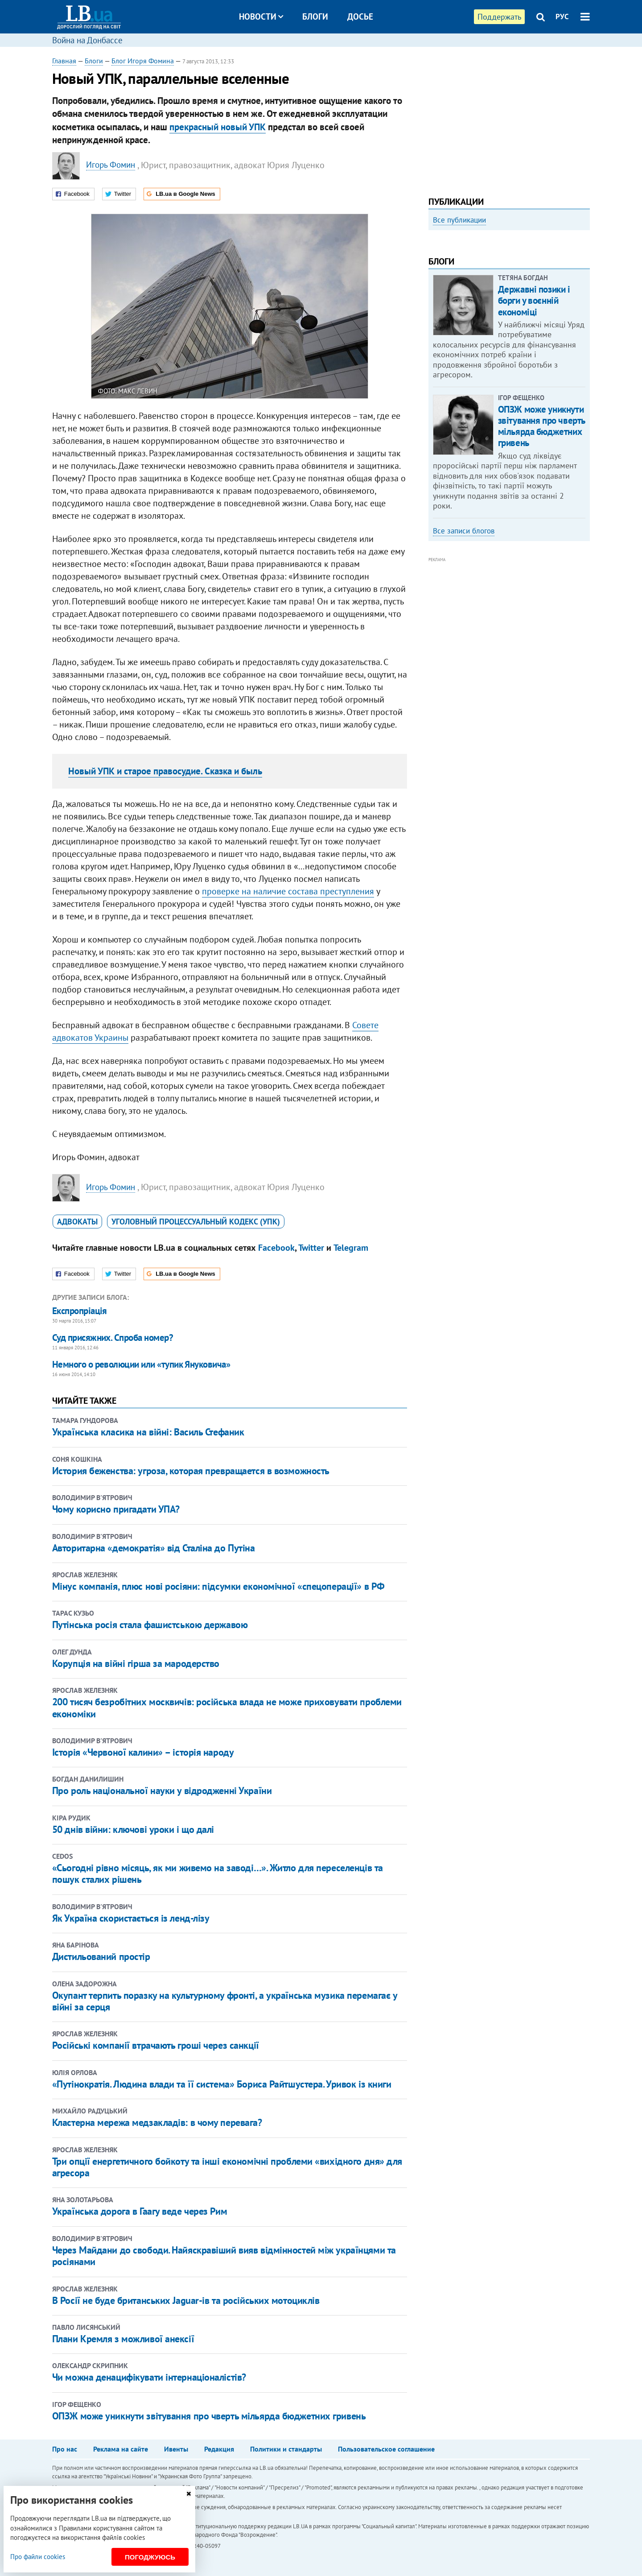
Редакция (219, 2448)
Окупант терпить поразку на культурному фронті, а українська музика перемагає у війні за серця (224, 2001)
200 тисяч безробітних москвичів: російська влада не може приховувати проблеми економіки (227, 1707)
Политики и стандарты (286, 2448)
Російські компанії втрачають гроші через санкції (155, 2045)
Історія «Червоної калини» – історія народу (144, 1752)
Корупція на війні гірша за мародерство (135, 1663)
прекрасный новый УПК (217, 127)
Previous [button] (433, 310)
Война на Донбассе (87, 40)
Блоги (315, 16)
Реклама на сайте (120, 2448)
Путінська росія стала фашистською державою (150, 1624)
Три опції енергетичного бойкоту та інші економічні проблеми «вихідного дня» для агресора (227, 2167)
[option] (509, 306)
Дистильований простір (101, 1956)
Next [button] (584, 310)
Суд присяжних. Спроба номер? (112, 1337)
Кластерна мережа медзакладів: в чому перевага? (157, 2122)
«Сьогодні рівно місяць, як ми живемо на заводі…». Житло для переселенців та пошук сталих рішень (217, 1873)
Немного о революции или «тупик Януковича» (141, 1364)
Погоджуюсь (150, 2557)
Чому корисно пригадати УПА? (116, 1509)
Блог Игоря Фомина (142, 60)
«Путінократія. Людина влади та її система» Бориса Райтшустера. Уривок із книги (221, 2084)
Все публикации (459, 220)
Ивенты (176, 2448)
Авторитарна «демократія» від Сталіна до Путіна (153, 1548)
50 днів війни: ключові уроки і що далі (133, 1829)
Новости (261, 16)
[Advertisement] (509, 118)
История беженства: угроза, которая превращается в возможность (190, 1470)
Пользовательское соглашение (386, 2448)
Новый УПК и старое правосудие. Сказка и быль (165, 771)
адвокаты (77, 1221)
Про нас (64, 2448)
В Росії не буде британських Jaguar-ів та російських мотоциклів (186, 2300)
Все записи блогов (463, 651)
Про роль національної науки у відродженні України (162, 1790)
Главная (64, 60)
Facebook (276, 1247)
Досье (360, 16)
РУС (562, 16)
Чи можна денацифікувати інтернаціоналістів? (149, 2377)
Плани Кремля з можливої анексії (123, 2338)
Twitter (311, 1247)
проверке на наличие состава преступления (288, 891)
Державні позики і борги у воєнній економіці (534, 421)
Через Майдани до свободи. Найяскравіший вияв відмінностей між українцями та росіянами (224, 2256)
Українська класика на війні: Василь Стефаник (148, 1432)
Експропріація (79, 1311)
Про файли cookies (37, 2556)
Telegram (350, 1247)
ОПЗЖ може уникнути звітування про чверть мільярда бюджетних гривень (209, 2416)
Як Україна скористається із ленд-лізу (131, 1918)
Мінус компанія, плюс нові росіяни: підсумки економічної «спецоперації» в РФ (218, 1586)
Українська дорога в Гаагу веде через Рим (139, 2211)
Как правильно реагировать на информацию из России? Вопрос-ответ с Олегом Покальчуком (501, 333)
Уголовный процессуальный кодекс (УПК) (195, 1221)
